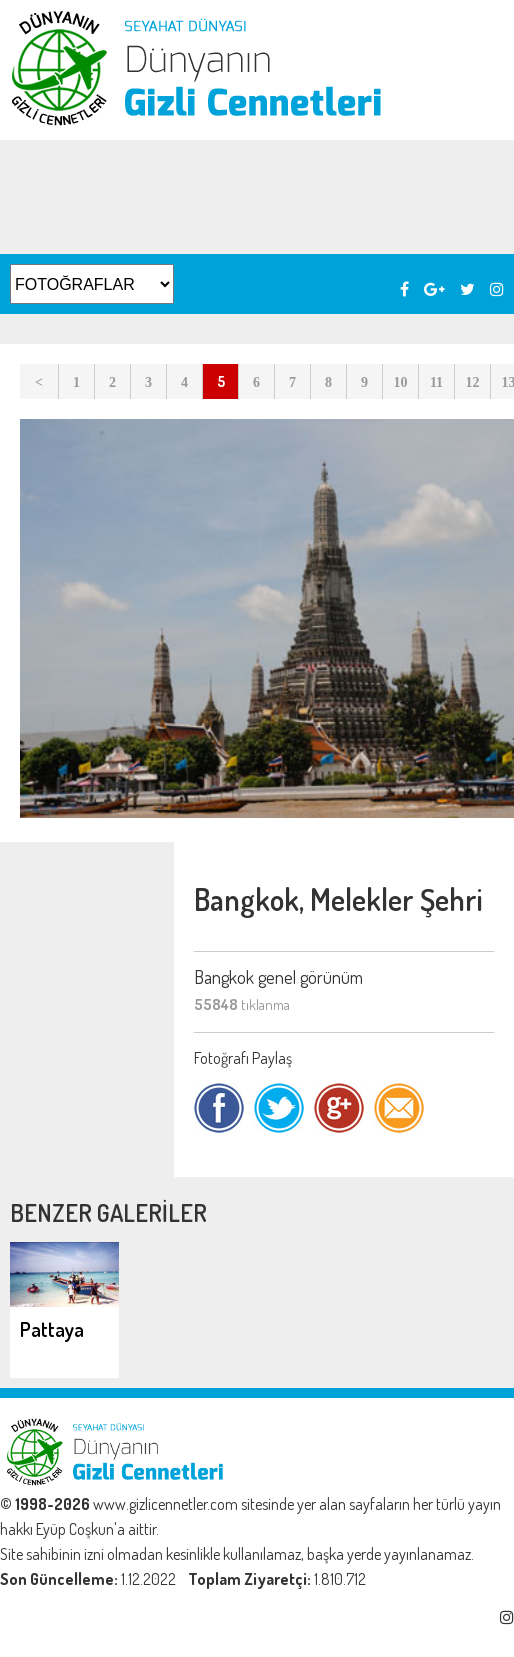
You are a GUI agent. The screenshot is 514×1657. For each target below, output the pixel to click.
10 (401, 382)
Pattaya (52, 1329)
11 (436, 382)
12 (473, 382)
